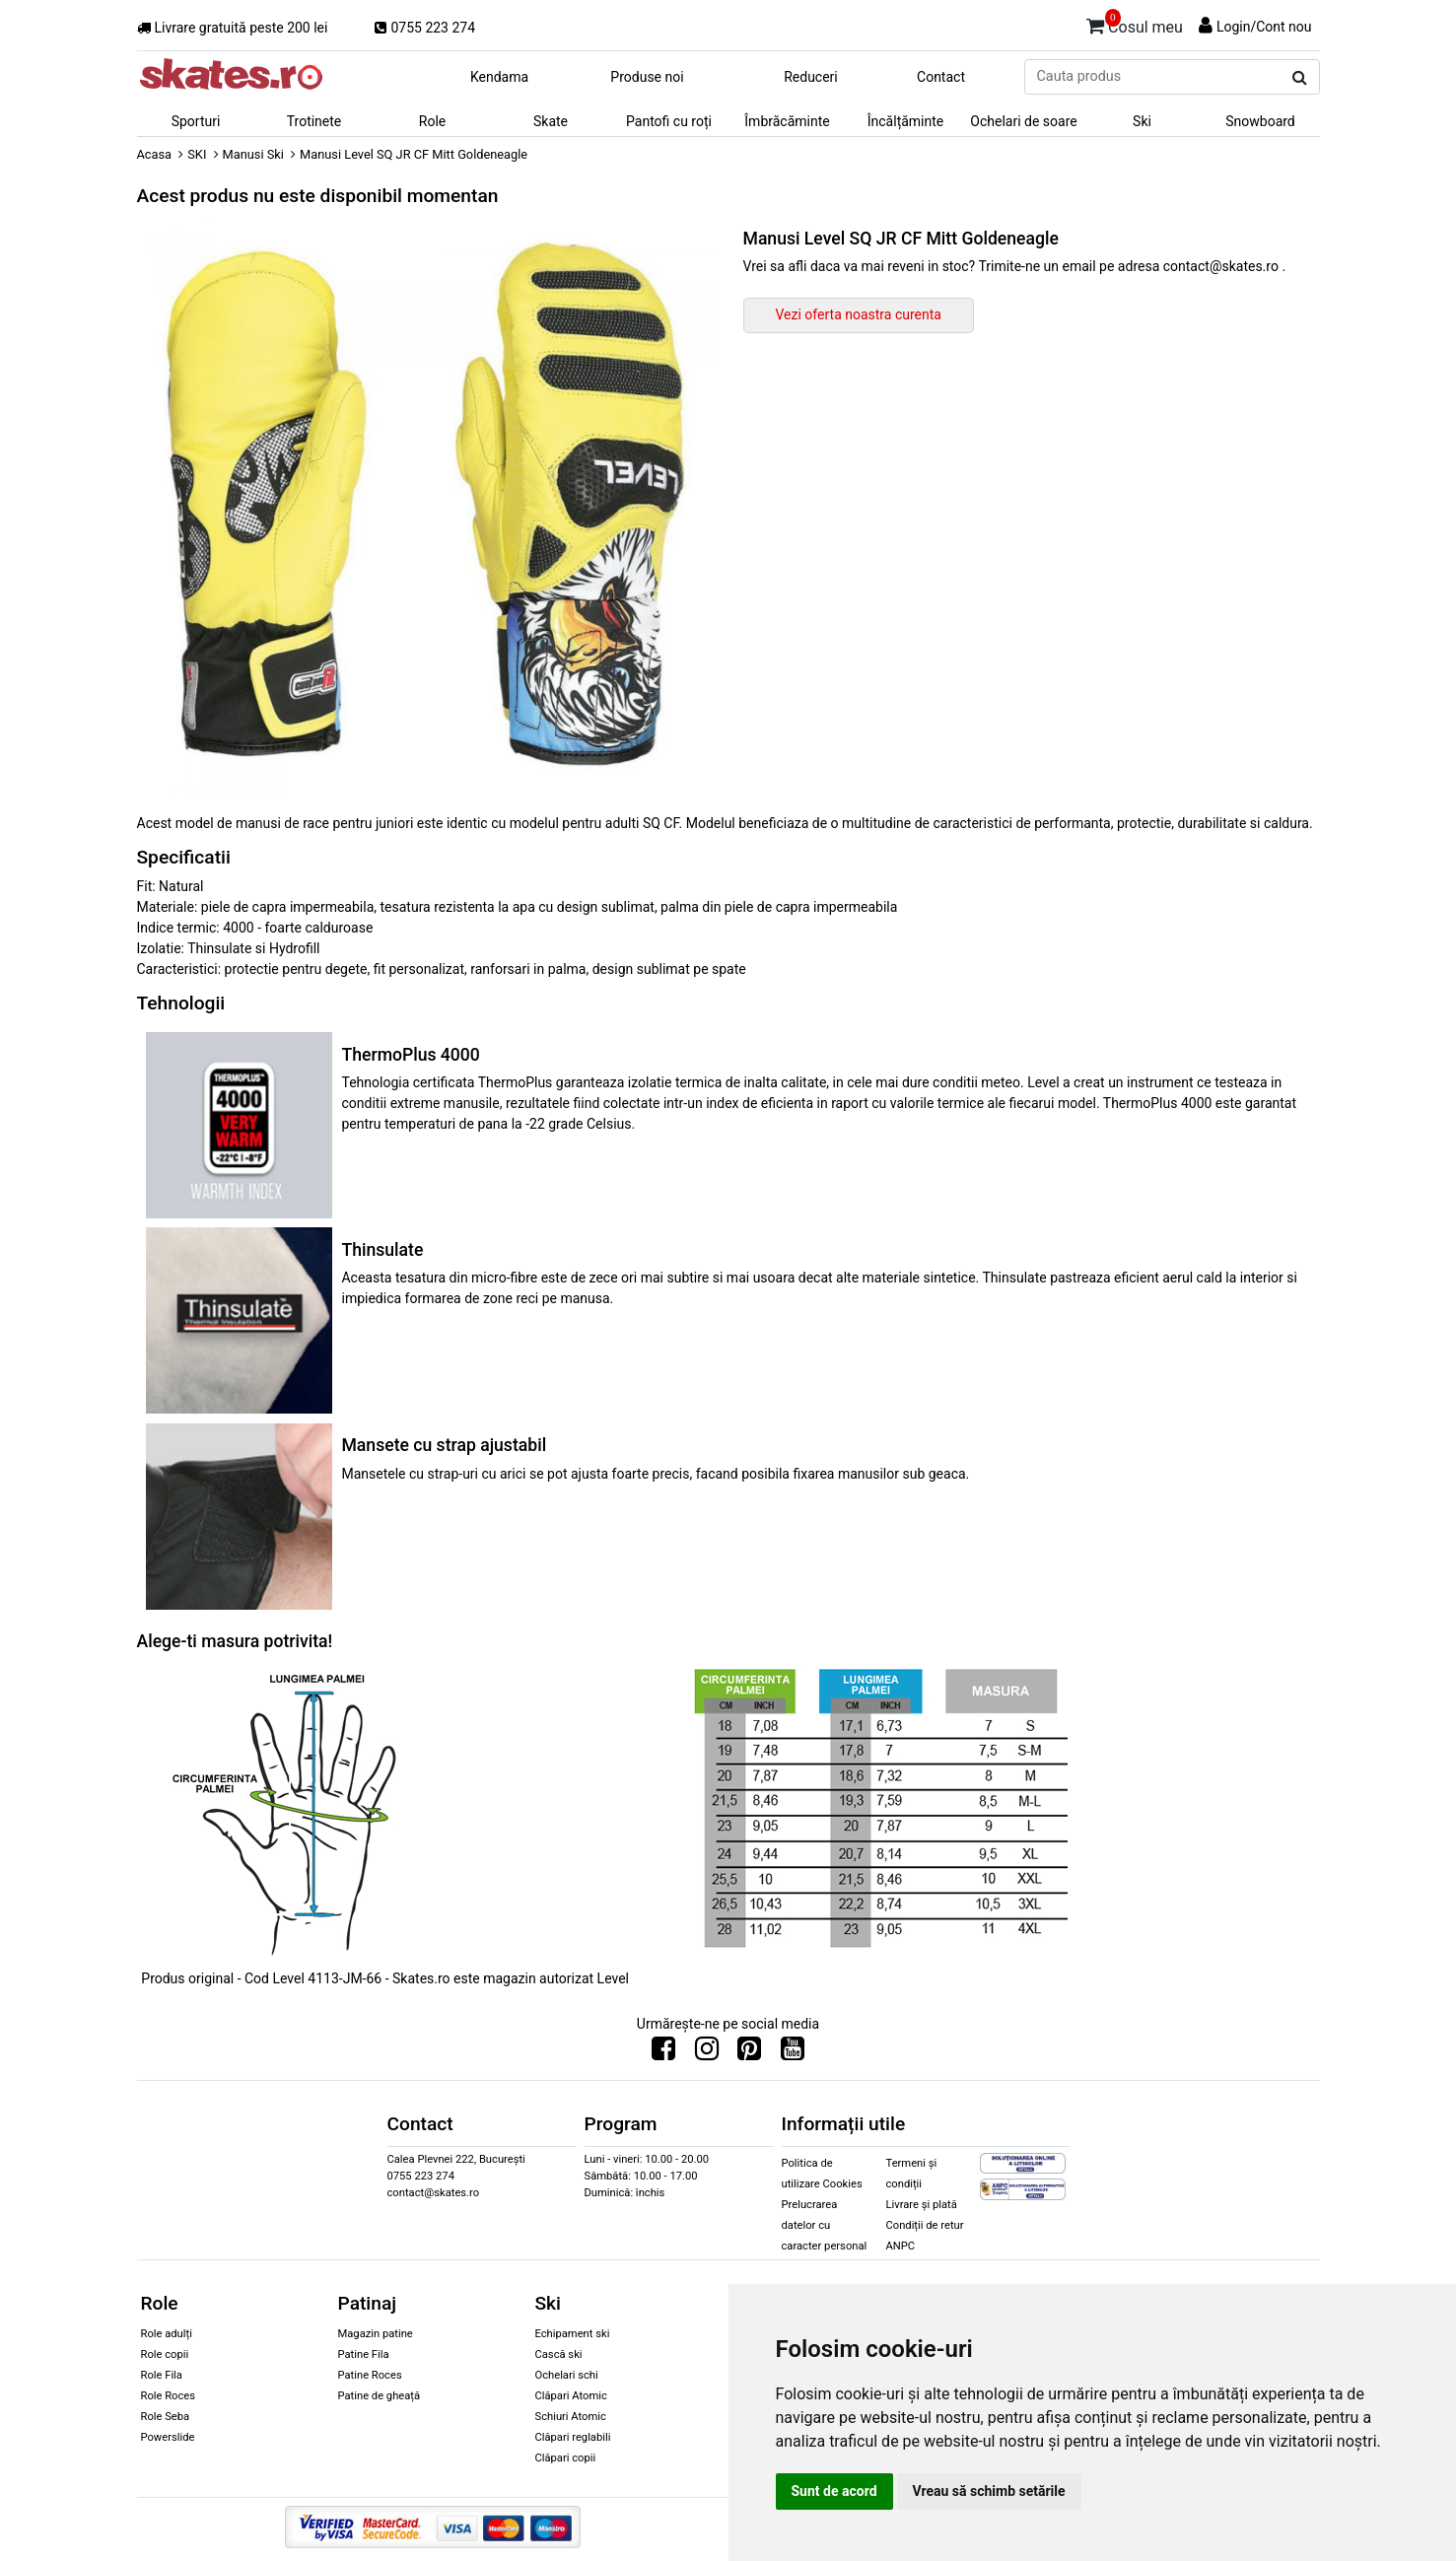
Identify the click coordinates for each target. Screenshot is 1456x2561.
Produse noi (646, 77)
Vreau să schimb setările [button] (989, 2491)
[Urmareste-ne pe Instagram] (707, 2053)
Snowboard (1260, 121)
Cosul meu (1134, 23)
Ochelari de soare (1023, 121)
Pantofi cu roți (669, 121)
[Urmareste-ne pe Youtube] (792, 2053)
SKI (196, 154)
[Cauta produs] (1300, 78)
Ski (1142, 121)
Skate (550, 121)
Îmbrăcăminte (786, 121)
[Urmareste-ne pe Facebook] (663, 2053)
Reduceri (811, 77)
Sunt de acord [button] (834, 2491)
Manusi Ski (253, 154)
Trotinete (314, 121)
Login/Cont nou (1264, 27)
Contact (941, 77)
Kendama (499, 77)
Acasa (155, 154)
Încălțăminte (905, 121)
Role (432, 121)
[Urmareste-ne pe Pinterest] (749, 2053)
